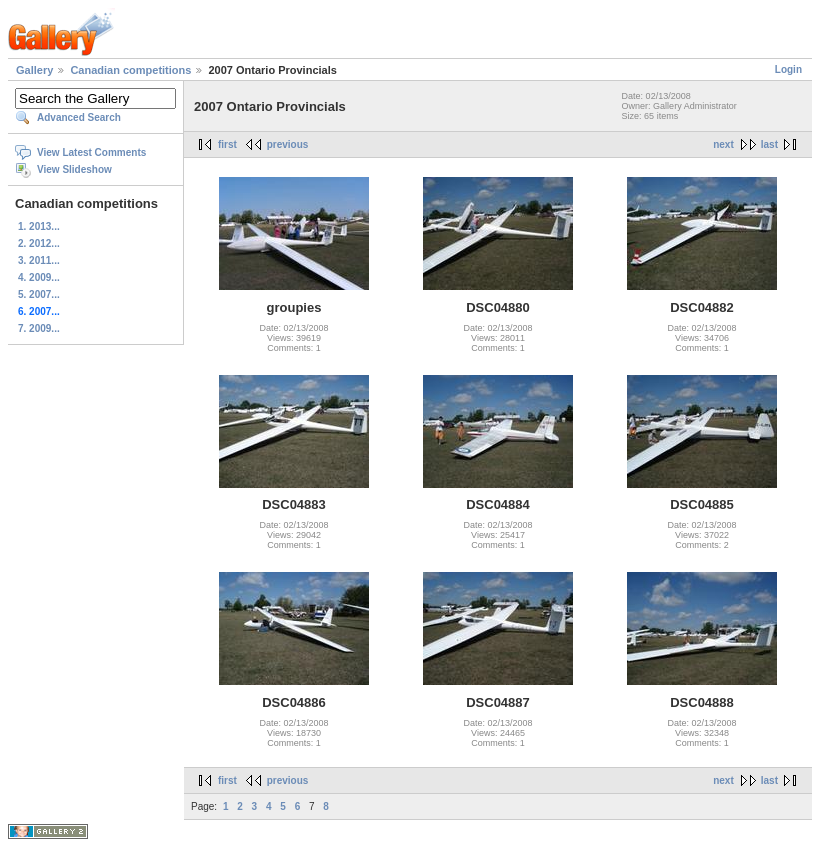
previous (288, 144)
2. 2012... (39, 243)
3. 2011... (39, 260)
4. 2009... (39, 277)
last (769, 144)
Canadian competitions (130, 70)
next (723, 144)
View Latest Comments (91, 152)
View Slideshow (74, 169)
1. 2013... (39, 226)
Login (788, 69)
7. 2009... (39, 328)
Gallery (34, 70)
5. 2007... (39, 294)
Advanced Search (79, 117)
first (227, 144)
